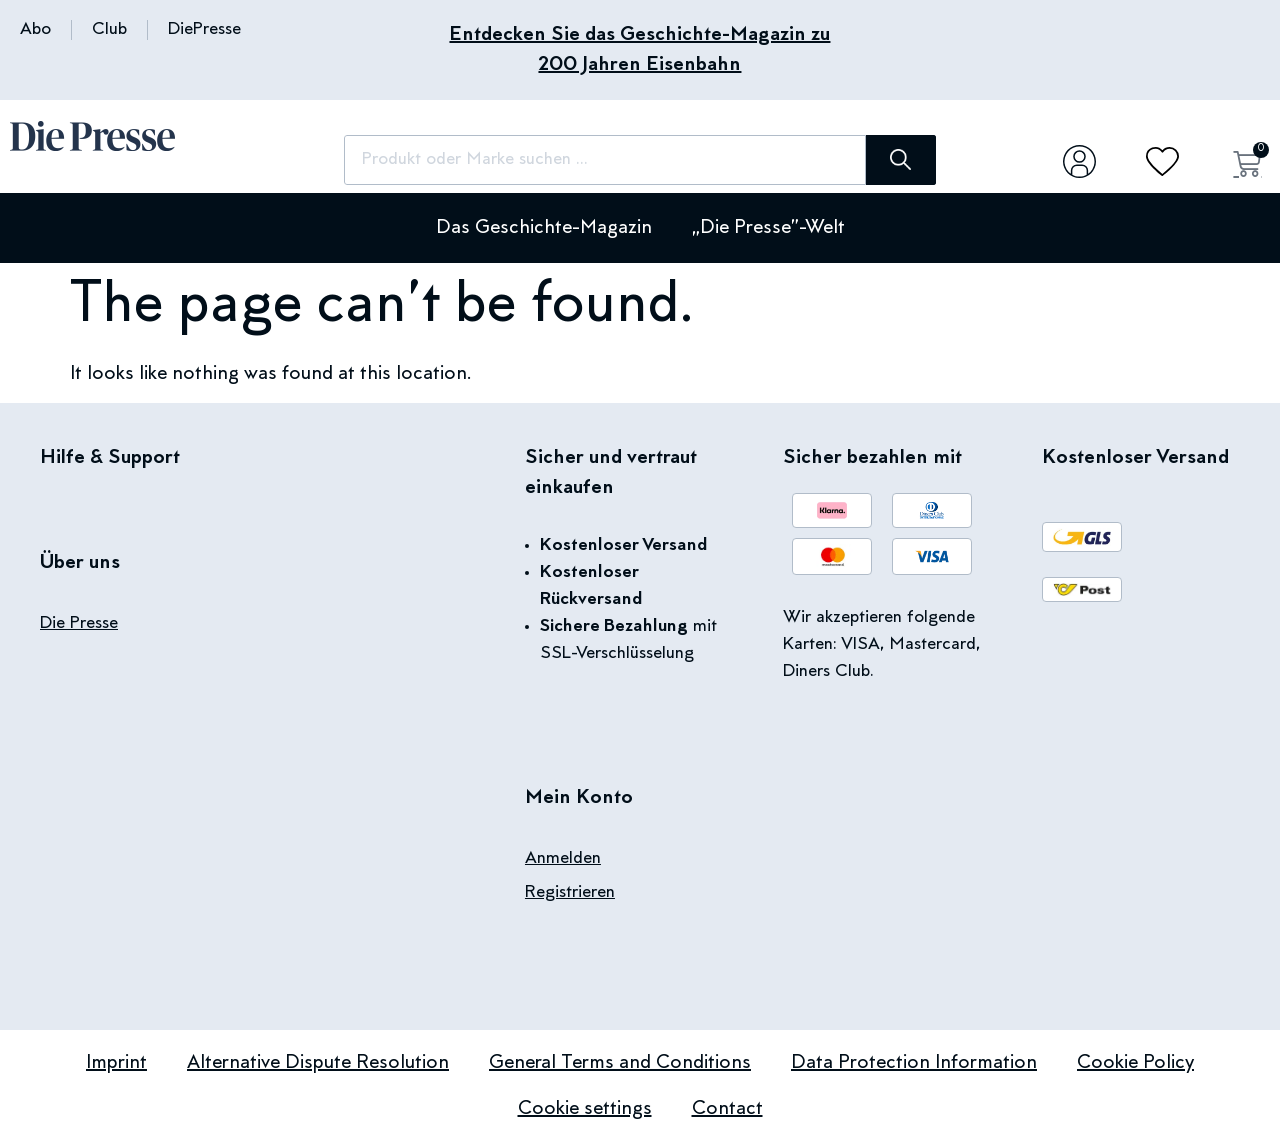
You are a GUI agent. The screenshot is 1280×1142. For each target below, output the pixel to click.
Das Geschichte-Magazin (544, 228)
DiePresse (204, 30)
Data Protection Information (914, 1063)
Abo (35, 30)
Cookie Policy (1135, 1063)
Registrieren (570, 893)
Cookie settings (585, 1109)
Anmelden (563, 859)
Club (109, 30)
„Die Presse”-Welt (768, 228)
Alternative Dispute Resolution (318, 1063)
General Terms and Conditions (620, 1063)
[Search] (900, 160)
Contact (727, 1109)
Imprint (116, 1063)
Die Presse (79, 624)
